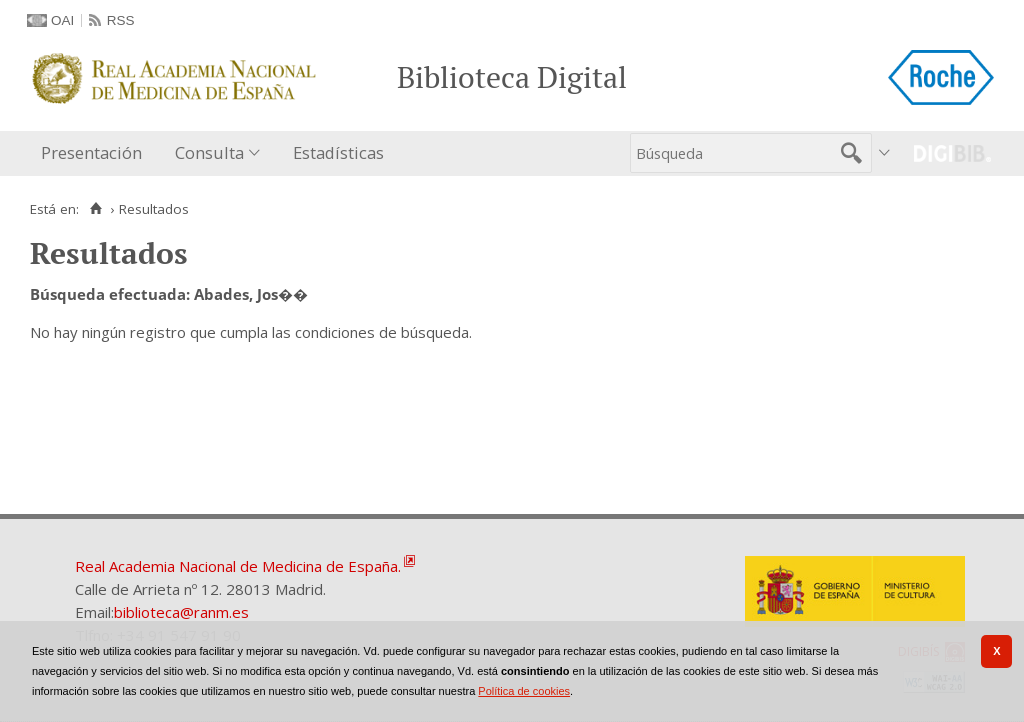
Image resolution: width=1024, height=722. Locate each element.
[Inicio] (95, 209)
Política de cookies (524, 691)
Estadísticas (338, 152)
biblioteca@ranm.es (181, 612)
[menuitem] (96, 153)
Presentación (91, 152)
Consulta (209, 152)
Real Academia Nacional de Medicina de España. (238, 566)
